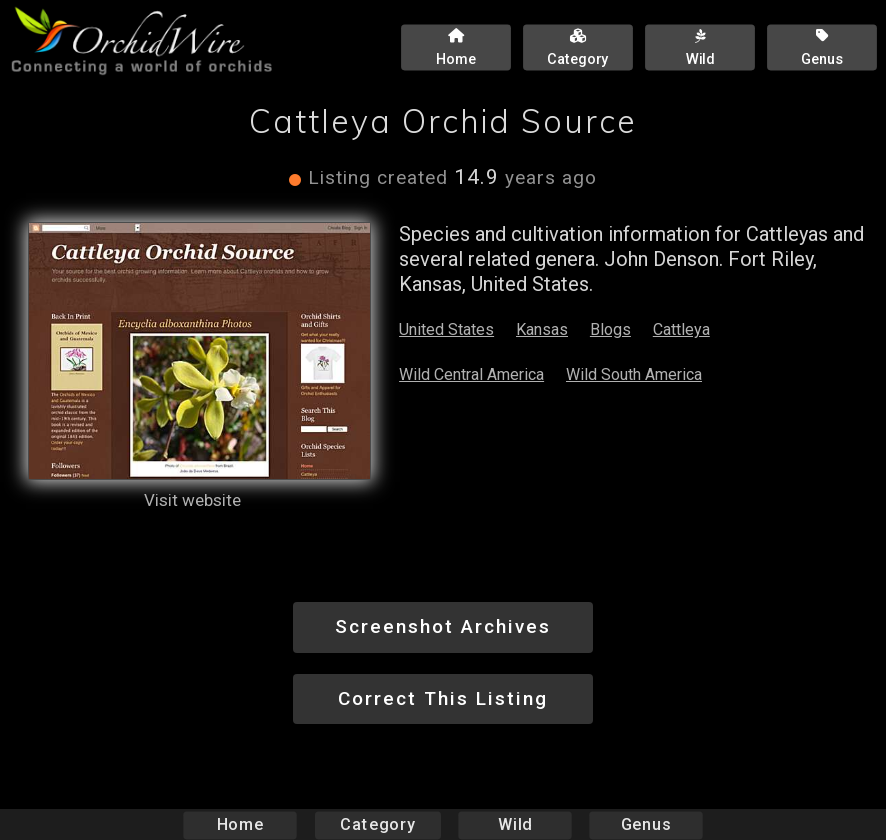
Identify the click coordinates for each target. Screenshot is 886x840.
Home (240, 824)
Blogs (610, 329)
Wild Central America (471, 374)
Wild (515, 824)
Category (378, 824)
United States (446, 329)
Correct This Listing (443, 698)
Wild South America (634, 374)
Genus (645, 824)
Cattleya (681, 329)
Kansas (542, 329)
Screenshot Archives (443, 626)
